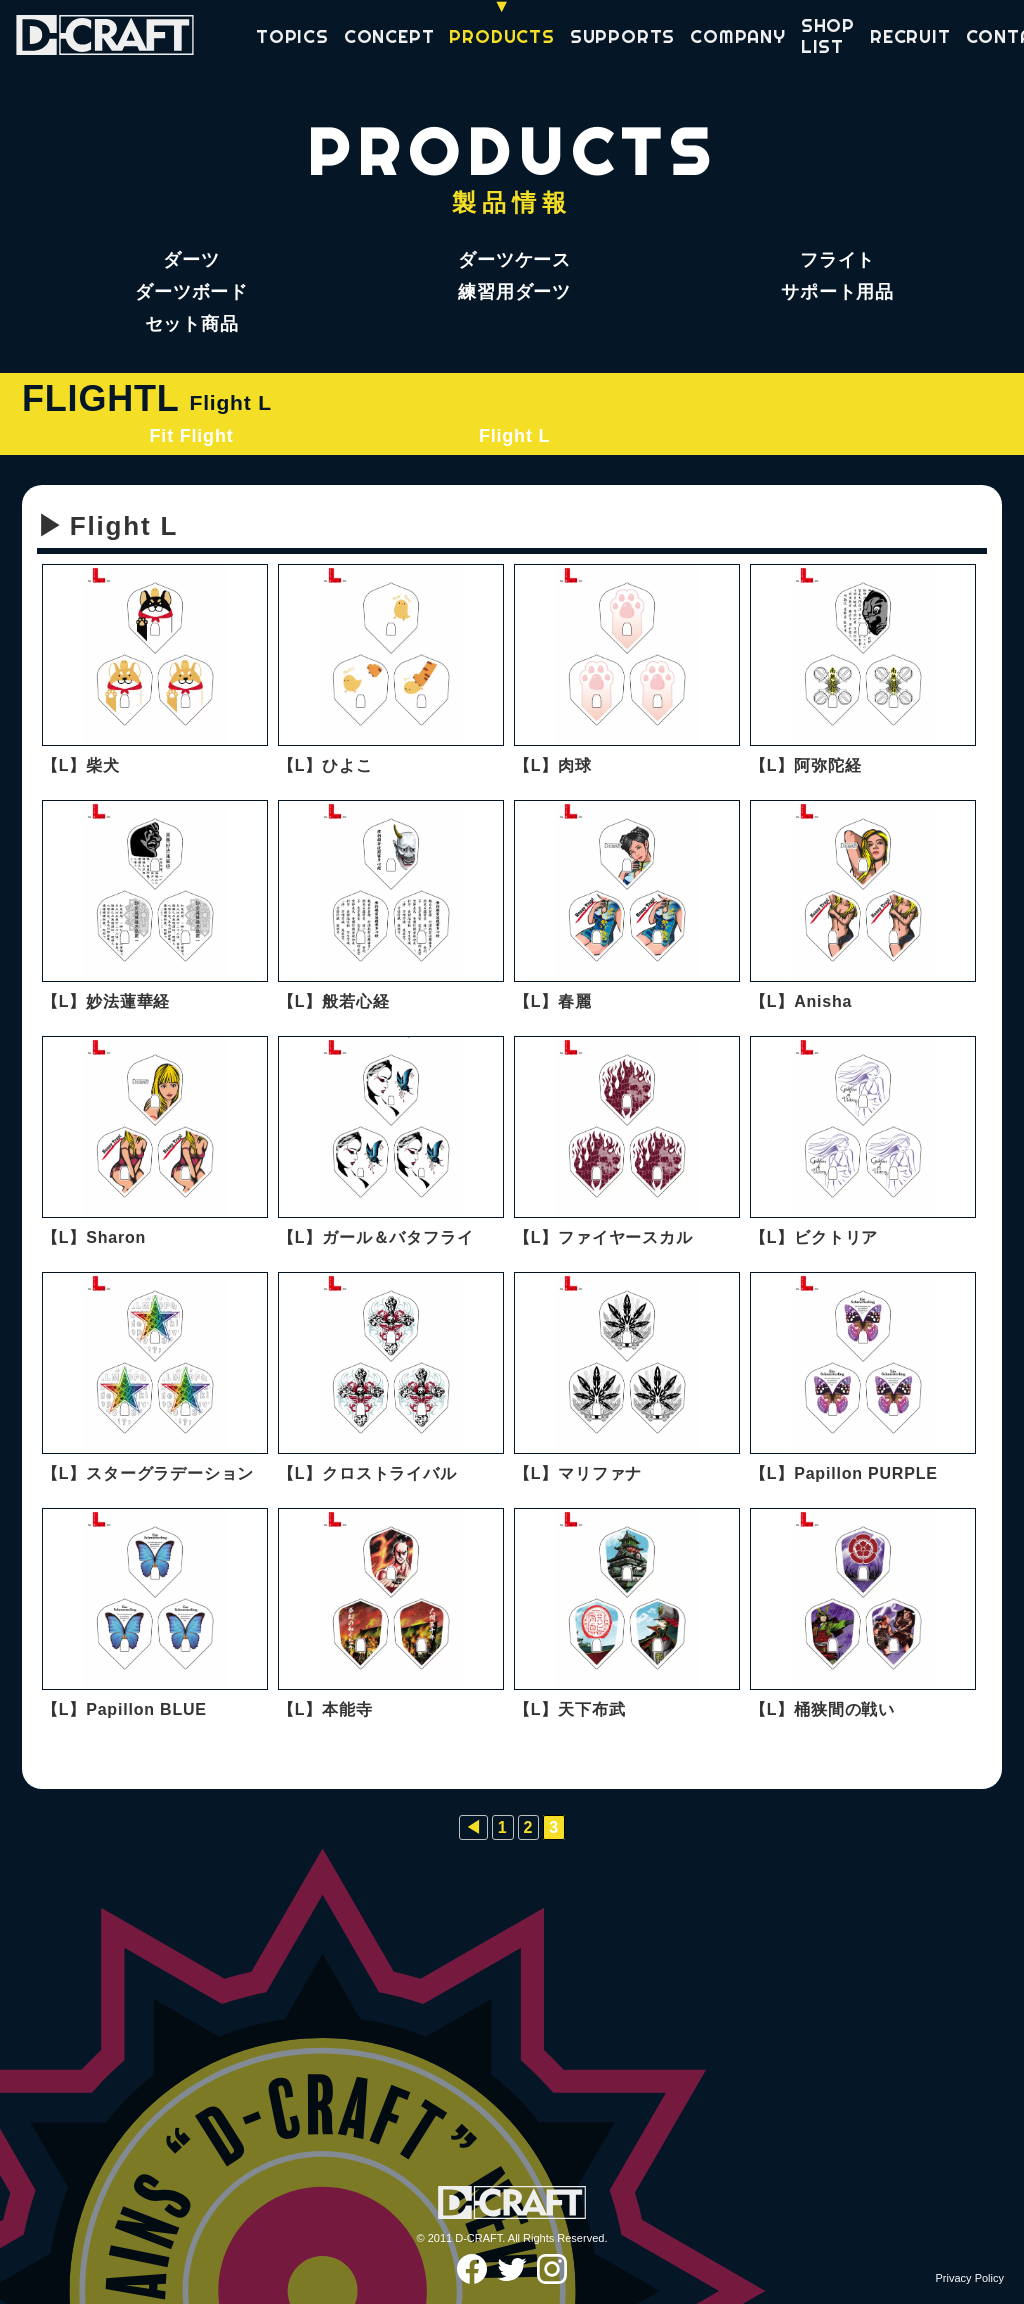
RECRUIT (910, 37)
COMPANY (738, 37)
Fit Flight (192, 436)
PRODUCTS (501, 37)
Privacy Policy (970, 2278)
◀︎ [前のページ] (473, 1827)
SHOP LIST (828, 36)
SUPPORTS (622, 37)
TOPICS (292, 37)
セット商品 (192, 324)
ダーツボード (191, 292)
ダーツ (191, 260)
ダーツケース (514, 260)
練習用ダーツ (514, 292)
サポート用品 (837, 292)
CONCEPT (389, 37)
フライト (837, 260)
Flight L (514, 436)
